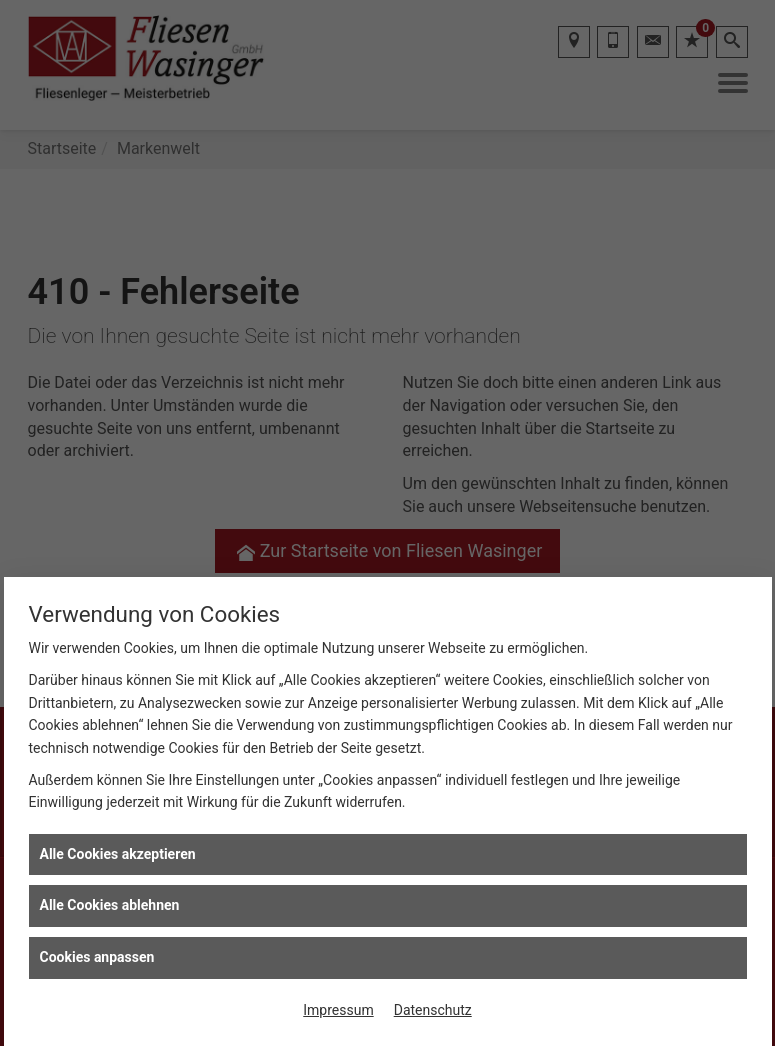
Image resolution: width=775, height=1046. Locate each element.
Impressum (338, 1010)
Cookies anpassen (97, 957)
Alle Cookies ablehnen (110, 905)
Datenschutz (433, 1010)
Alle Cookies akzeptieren (118, 854)
